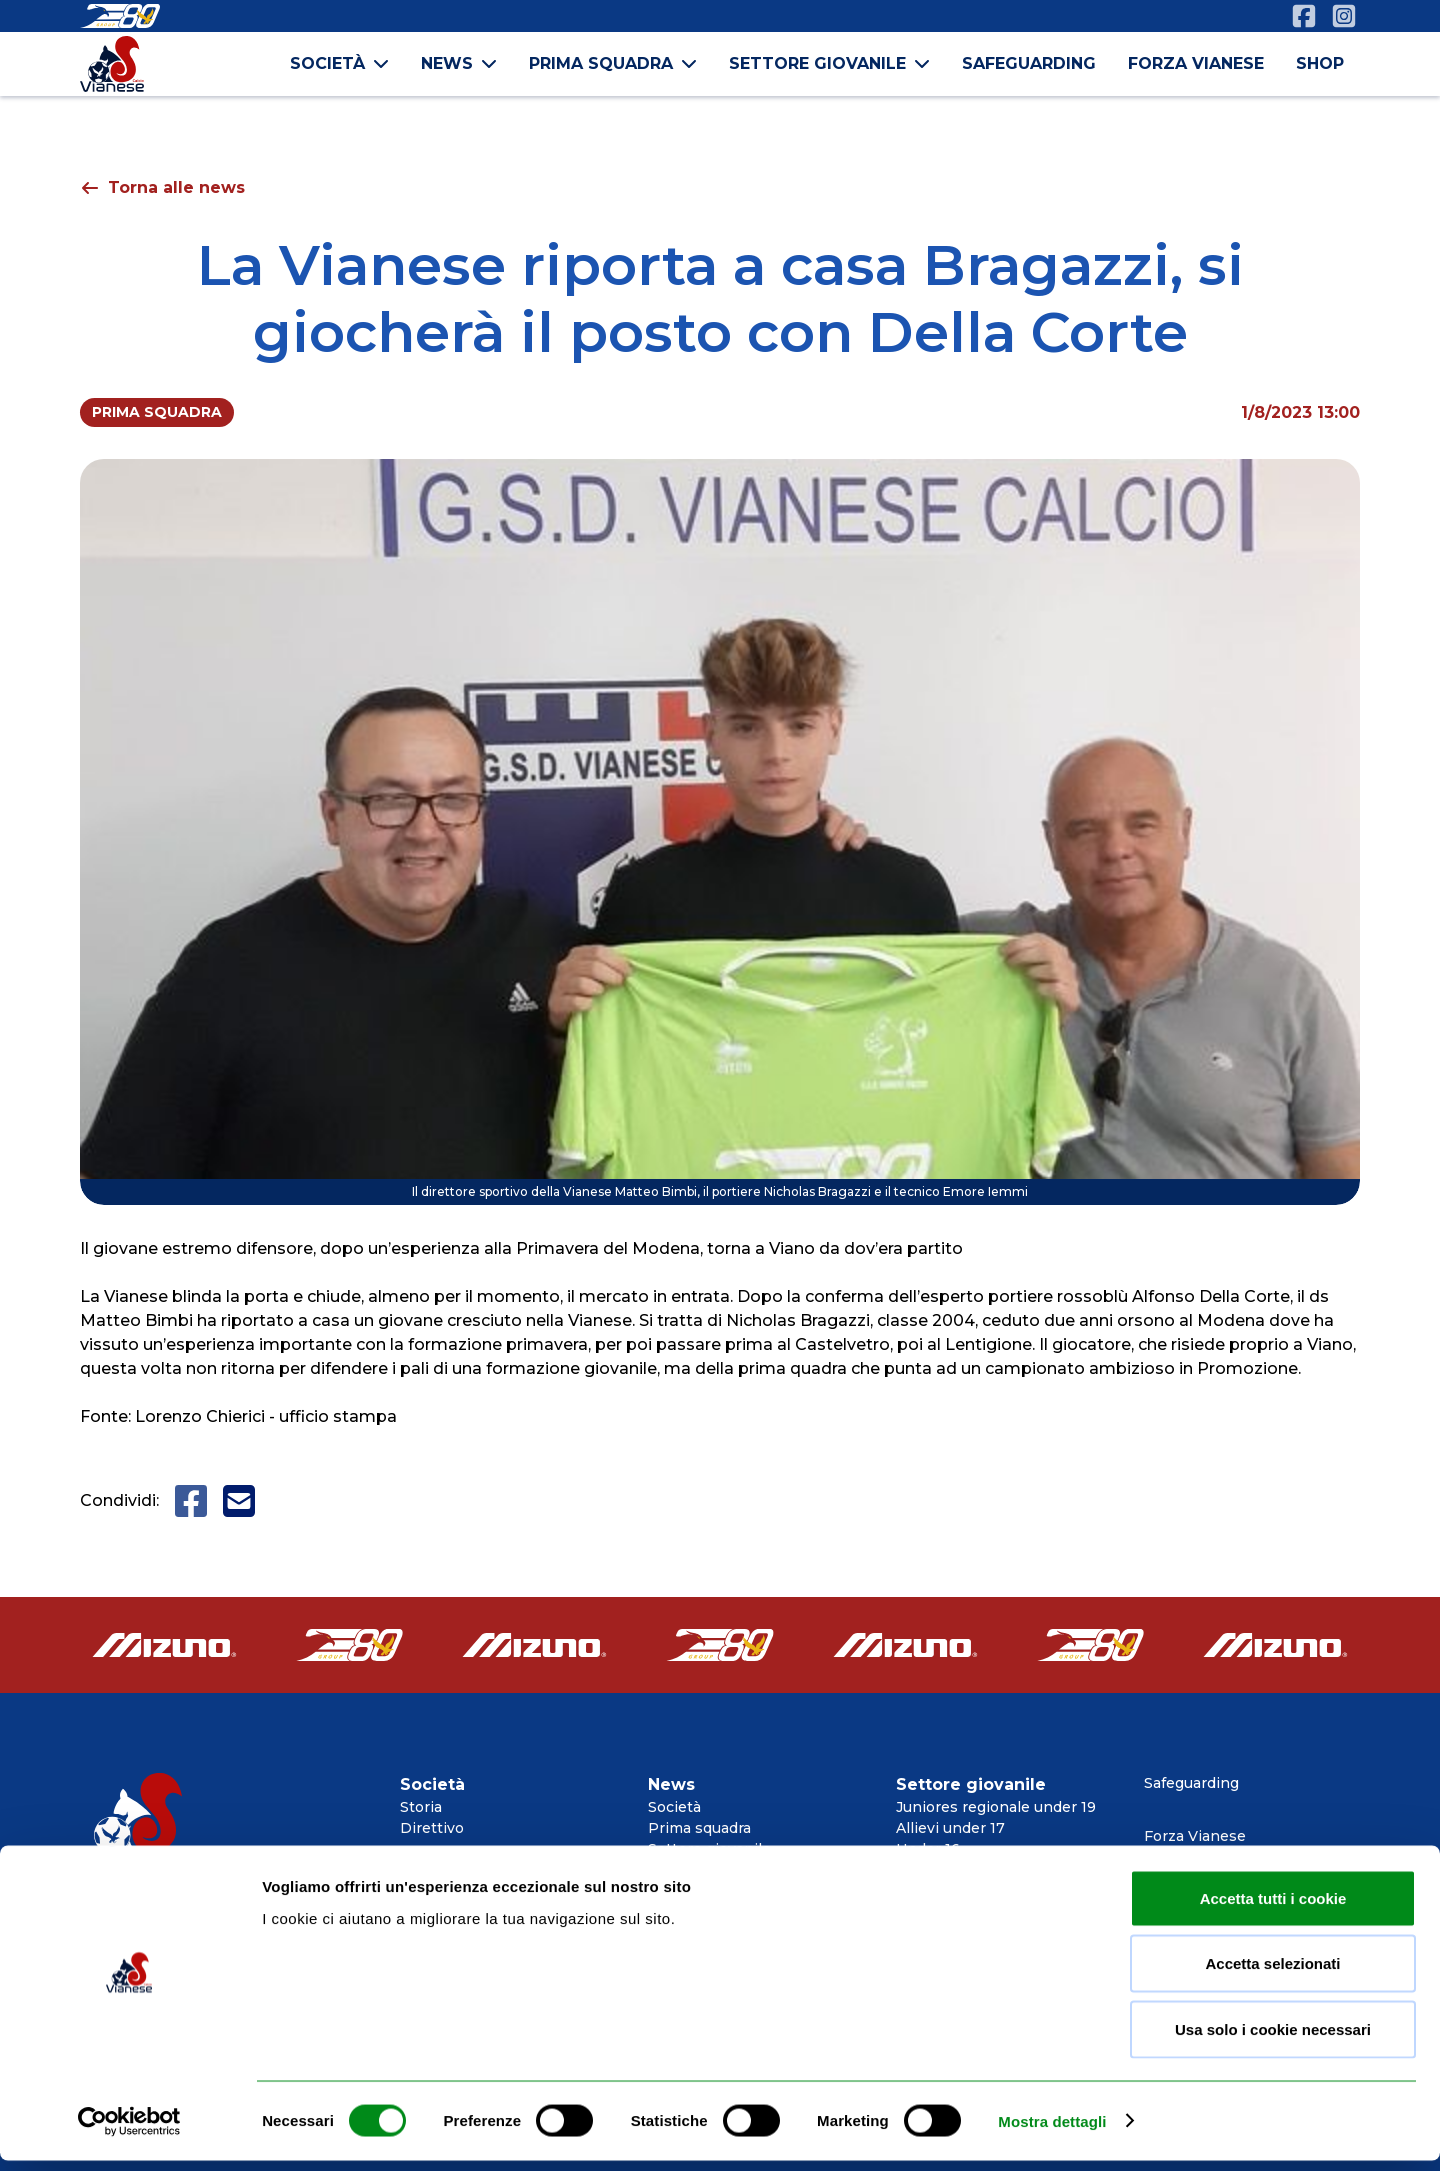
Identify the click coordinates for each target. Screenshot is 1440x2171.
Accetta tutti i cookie (1273, 1908)
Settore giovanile (709, 1849)
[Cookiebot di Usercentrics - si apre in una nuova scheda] (129, 2132)
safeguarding (1029, 63)
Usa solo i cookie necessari (1273, 2039)
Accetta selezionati (1272, 1974)
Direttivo (432, 1828)
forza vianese (1196, 63)
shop (1320, 63)
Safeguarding (1191, 1783)
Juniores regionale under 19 (996, 1807)
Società (674, 1807)
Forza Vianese (1195, 1836)
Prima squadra (699, 1828)
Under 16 (928, 1849)
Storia (421, 1807)
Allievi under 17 (950, 1828)
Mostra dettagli (1052, 2131)
